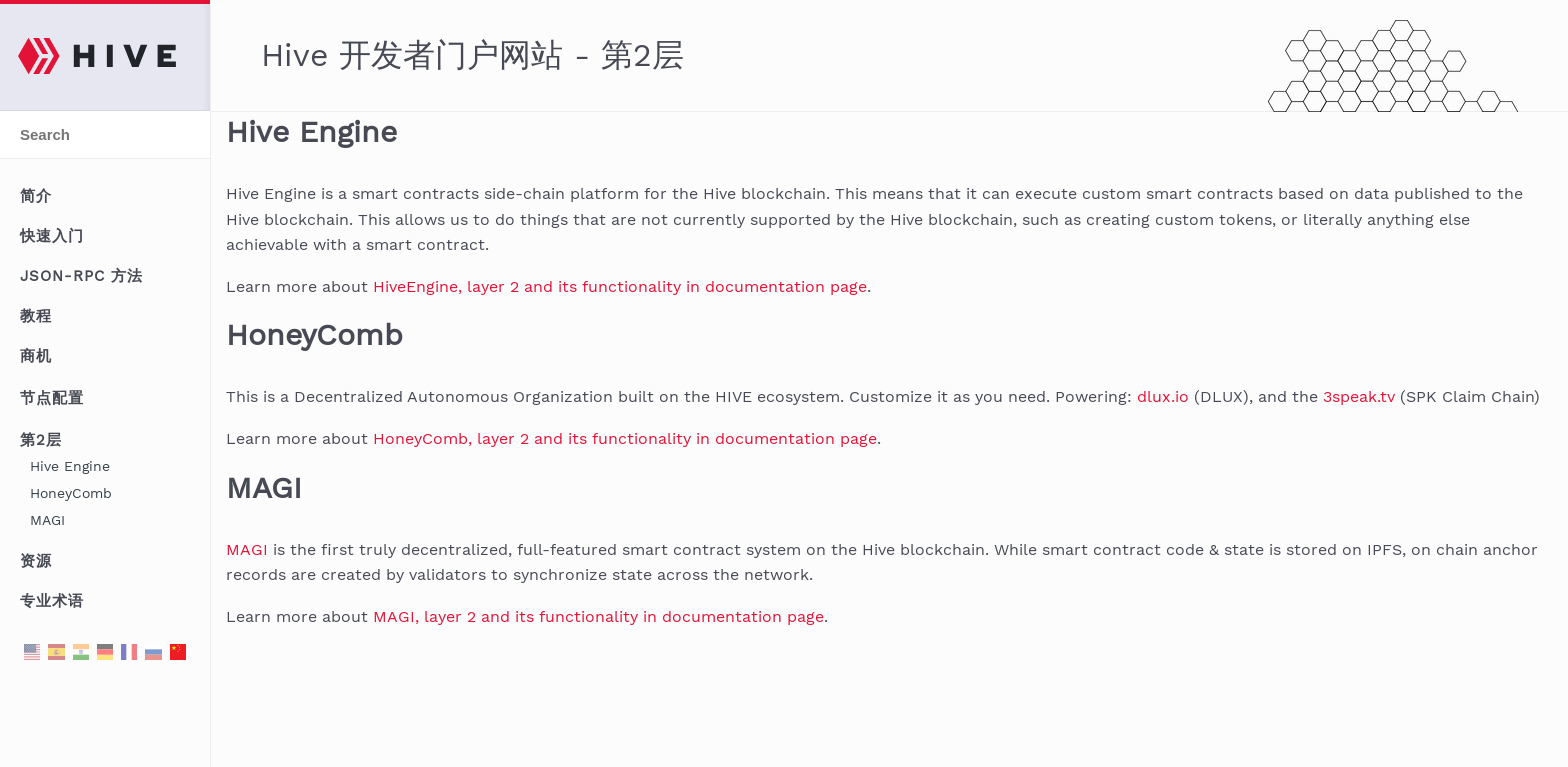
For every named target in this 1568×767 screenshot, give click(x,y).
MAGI (47, 520)
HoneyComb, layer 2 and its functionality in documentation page (625, 438)
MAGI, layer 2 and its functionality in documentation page (598, 616)
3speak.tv (1359, 396)
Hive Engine (70, 466)
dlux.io (1163, 396)
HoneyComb (71, 493)
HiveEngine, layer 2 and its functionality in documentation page (620, 286)
